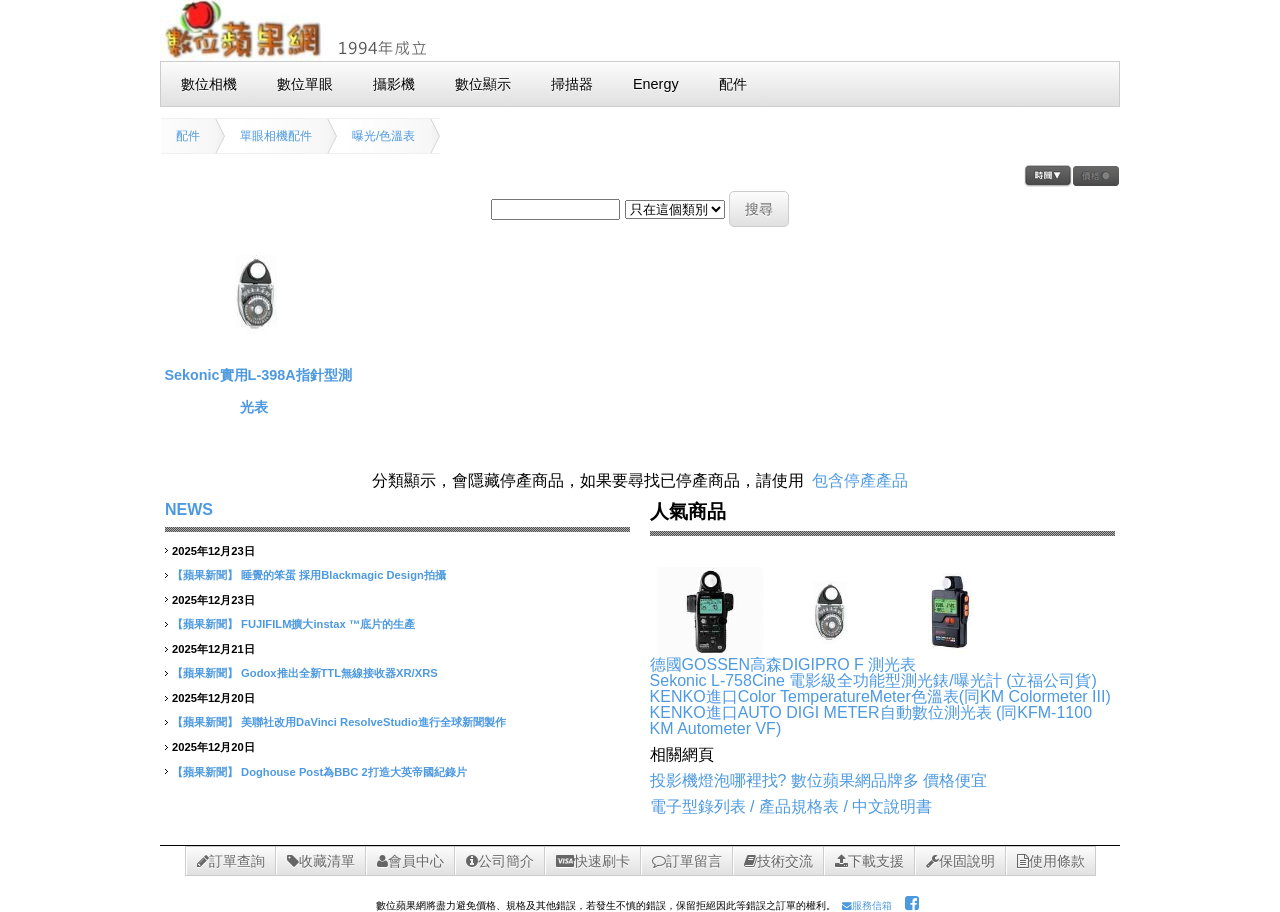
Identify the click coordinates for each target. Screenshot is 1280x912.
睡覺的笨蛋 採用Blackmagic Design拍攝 (343, 575)
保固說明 (960, 861)
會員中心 (410, 861)
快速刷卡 (593, 861)
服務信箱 (867, 905)
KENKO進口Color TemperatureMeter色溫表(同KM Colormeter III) (880, 696)
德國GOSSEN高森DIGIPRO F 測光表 (783, 664)
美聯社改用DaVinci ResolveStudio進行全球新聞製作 (373, 722)
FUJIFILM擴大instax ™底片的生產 (328, 624)
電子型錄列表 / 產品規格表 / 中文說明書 (791, 806)
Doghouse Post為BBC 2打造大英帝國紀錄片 (354, 772)
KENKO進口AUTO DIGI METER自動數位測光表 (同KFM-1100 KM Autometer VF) (871, 720)
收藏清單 (321, 861)
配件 (188, 136)
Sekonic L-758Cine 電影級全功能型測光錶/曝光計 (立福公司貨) (873, 680)
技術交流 (778, 861)
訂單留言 (687, 861)
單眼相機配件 (276, 136)
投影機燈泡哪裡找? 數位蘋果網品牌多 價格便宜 (819, 780)
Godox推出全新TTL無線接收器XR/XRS (339, 673)
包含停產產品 (860, 480)
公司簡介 (500, 861)
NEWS (189, 509)
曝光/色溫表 (383, 136)
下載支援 (869, 861)
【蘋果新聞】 (205, 575)
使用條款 (1051, 861)
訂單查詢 (231, 861)
